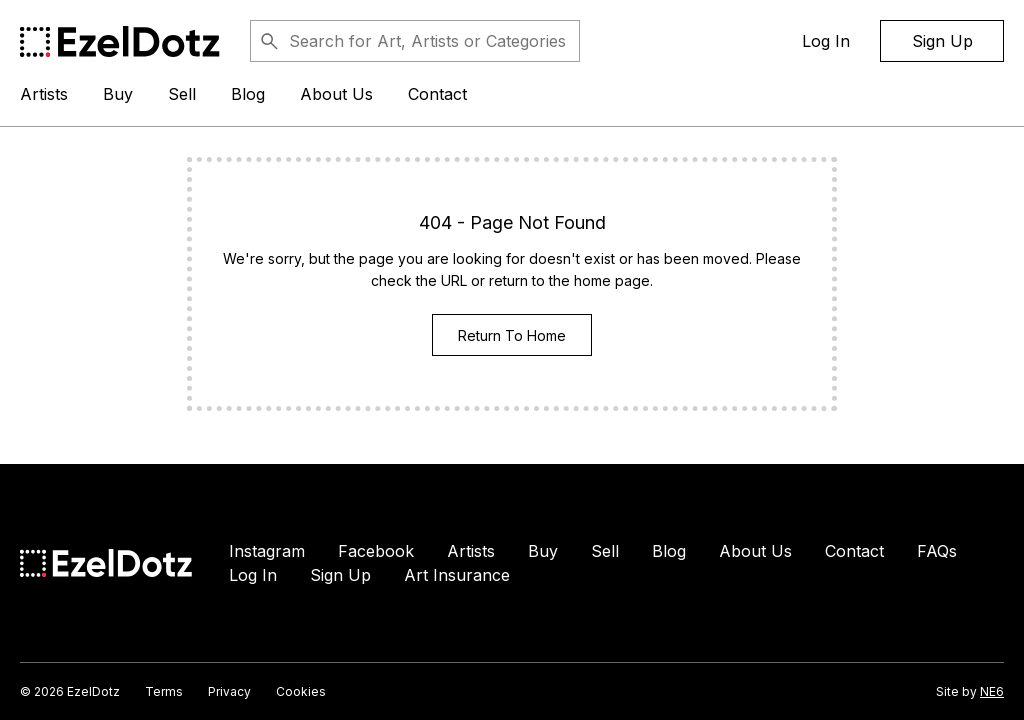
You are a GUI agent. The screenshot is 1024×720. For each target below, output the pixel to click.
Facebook (376, 551)
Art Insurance (457, 575)
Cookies (301, 691)
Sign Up (942, 41)
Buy (118, 94)
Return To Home (512, 335)
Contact (437, 94)
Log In (826, 41)
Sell (182, 94)
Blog (248, 94)
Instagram (267, 551)
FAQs (937, 551)
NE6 (992, 691)
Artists (44, 94)
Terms (164, 691)
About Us (336, 94)
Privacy (229, 691)
